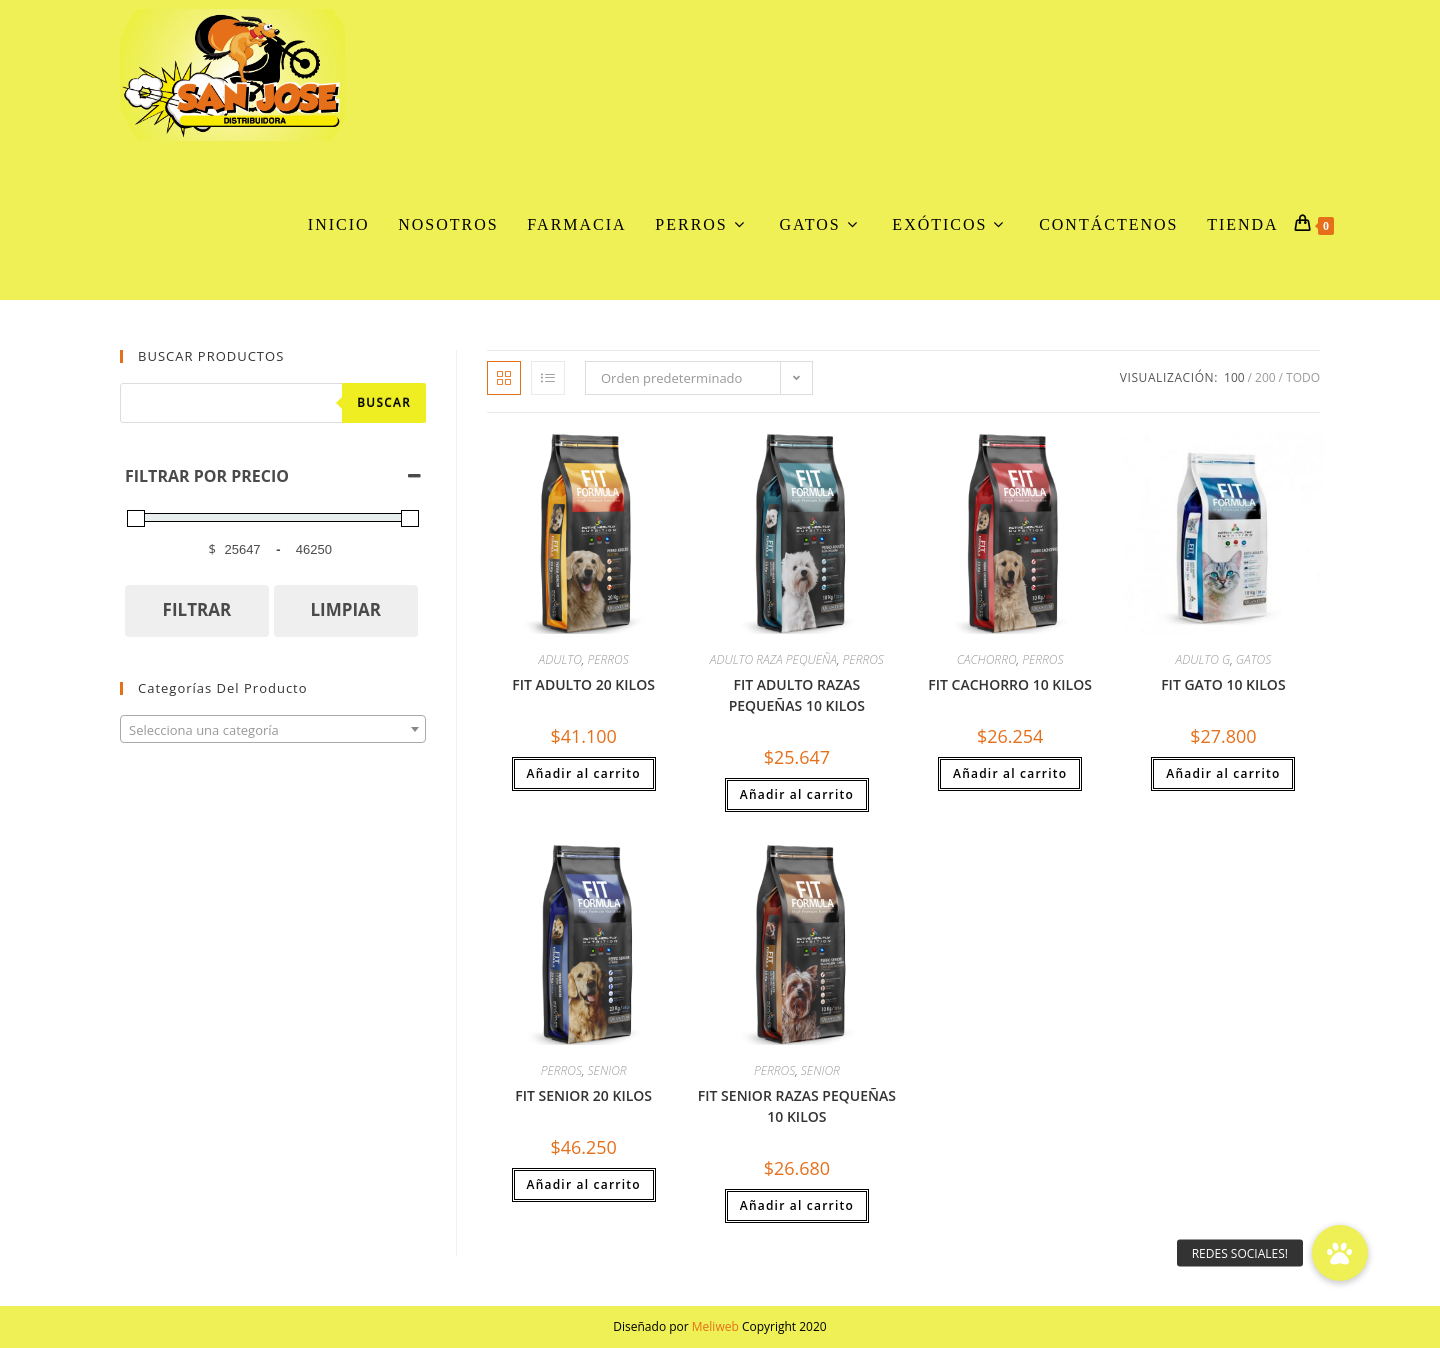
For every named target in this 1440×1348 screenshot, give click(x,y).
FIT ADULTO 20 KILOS (583, 684)
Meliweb (715, 1326)
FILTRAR (197, 609)
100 (1234, 377)
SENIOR (607, 1070)
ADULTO (560, 659)
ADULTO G (1203, 659)
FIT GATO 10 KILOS (1223, 684)
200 (1265, 377)
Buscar (384, 402)
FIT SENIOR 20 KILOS (583, 1095)
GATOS (1253, 659)
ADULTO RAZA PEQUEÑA (773, 659)
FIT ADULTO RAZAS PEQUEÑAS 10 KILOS (797, 695)
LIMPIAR (345, 609)
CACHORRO (987, 659)
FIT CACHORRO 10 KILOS (1010, 684)
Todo (1303, 377)
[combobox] (273, 729)
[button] (1340, 1253)
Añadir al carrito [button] (584, 773)
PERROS (607, 659)
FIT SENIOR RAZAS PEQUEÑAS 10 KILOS (797, 1106)
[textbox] (273, 730)
